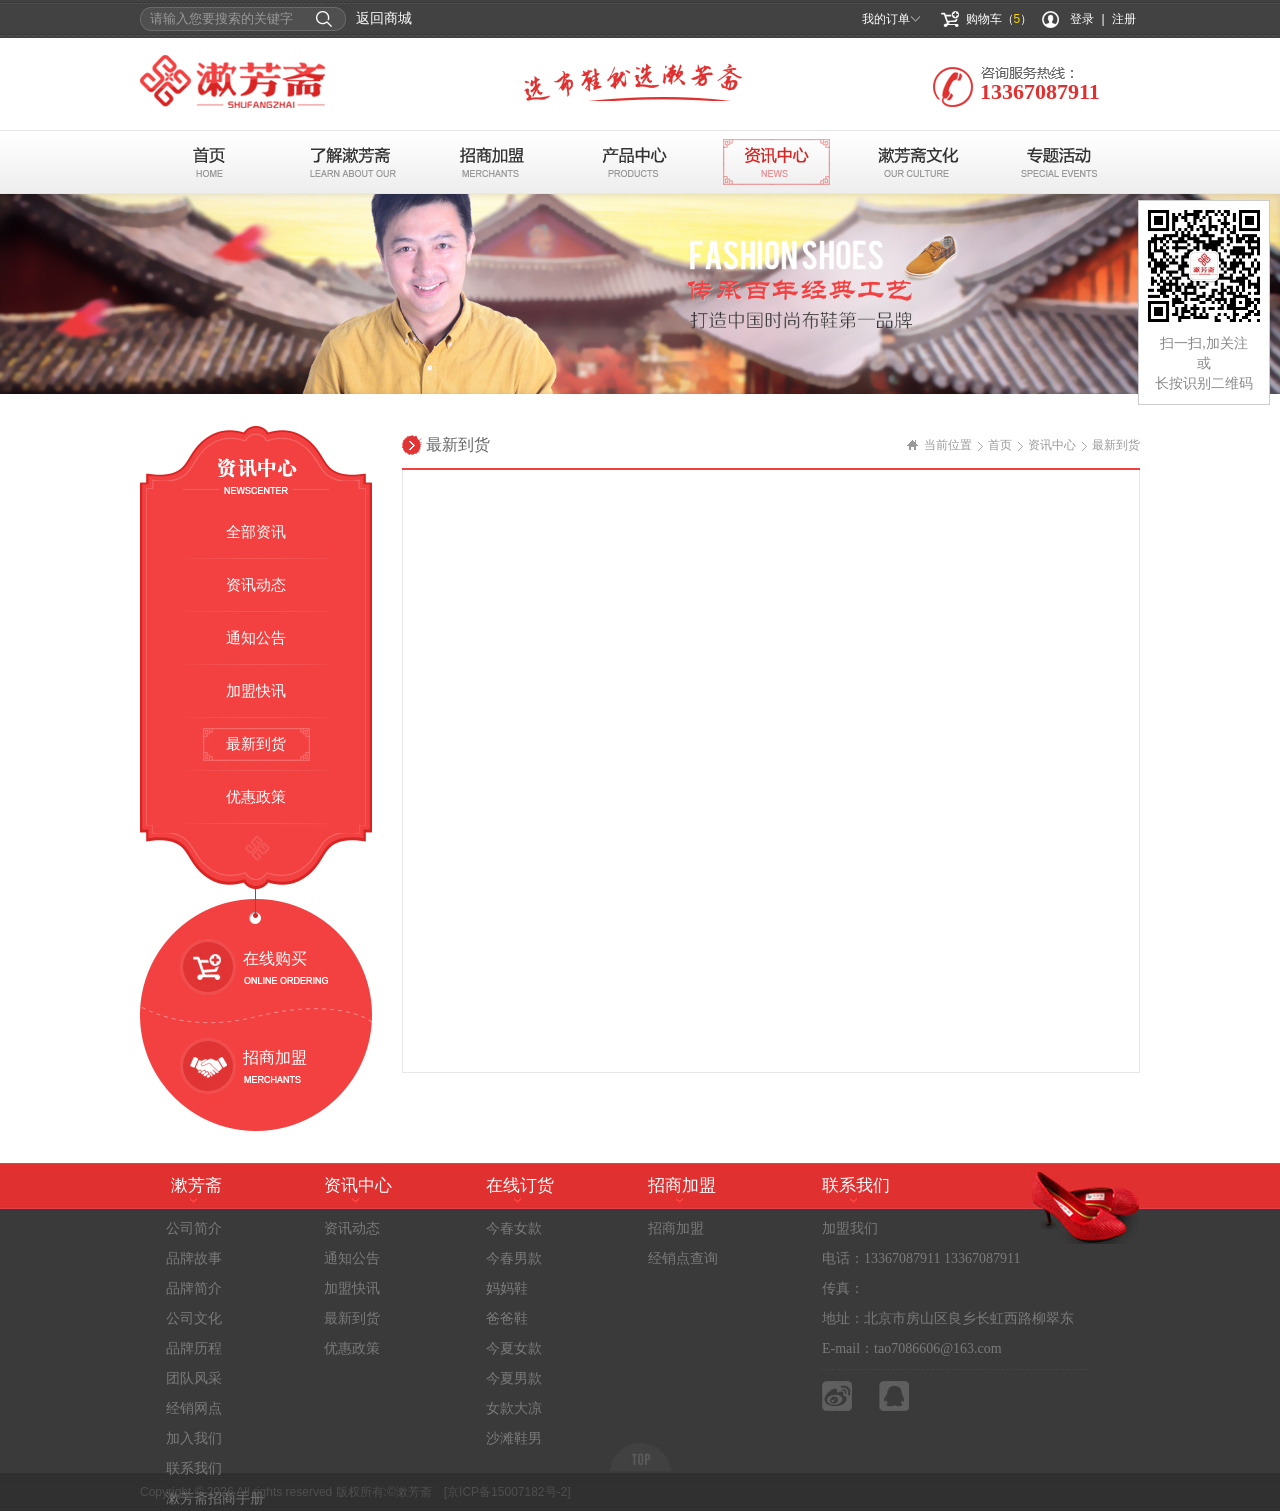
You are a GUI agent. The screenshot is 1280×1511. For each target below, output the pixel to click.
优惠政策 (256, 797)
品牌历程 (194, 1348)
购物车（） (999, 19)
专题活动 (1060, 162)
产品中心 (634, 162)
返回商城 (384, 18)
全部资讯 (256, 532)
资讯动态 (256, 585)
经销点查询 (683, 1258)
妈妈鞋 (507, 1288)
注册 (1124, 19)
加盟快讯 (256, 691)
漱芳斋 (196, 1185)
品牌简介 (194, 1288)
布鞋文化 (918, 162)
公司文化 (194, 1318)
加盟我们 (850, 1228)
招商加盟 (492, 162)
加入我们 (194, 1438)
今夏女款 (514, 1348)
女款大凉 (514, 1408)
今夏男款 (514, 1378)
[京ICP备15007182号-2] (507, 1492)
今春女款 (514, 1228)
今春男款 (514, 1258)
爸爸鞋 (507, 1318)
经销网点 (194, 1408)
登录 (1082, 19)
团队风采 (194, 1378)
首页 (208, 162)
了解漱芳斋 (350, 162)
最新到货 (256, 744)
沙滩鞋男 (514, 1438)
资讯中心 (776, 162)
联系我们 (194, 1468)
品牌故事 (194, 1258)
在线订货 (520, 1185)
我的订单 (886, 19)
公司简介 (194, 1228)
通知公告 (256, 638)
